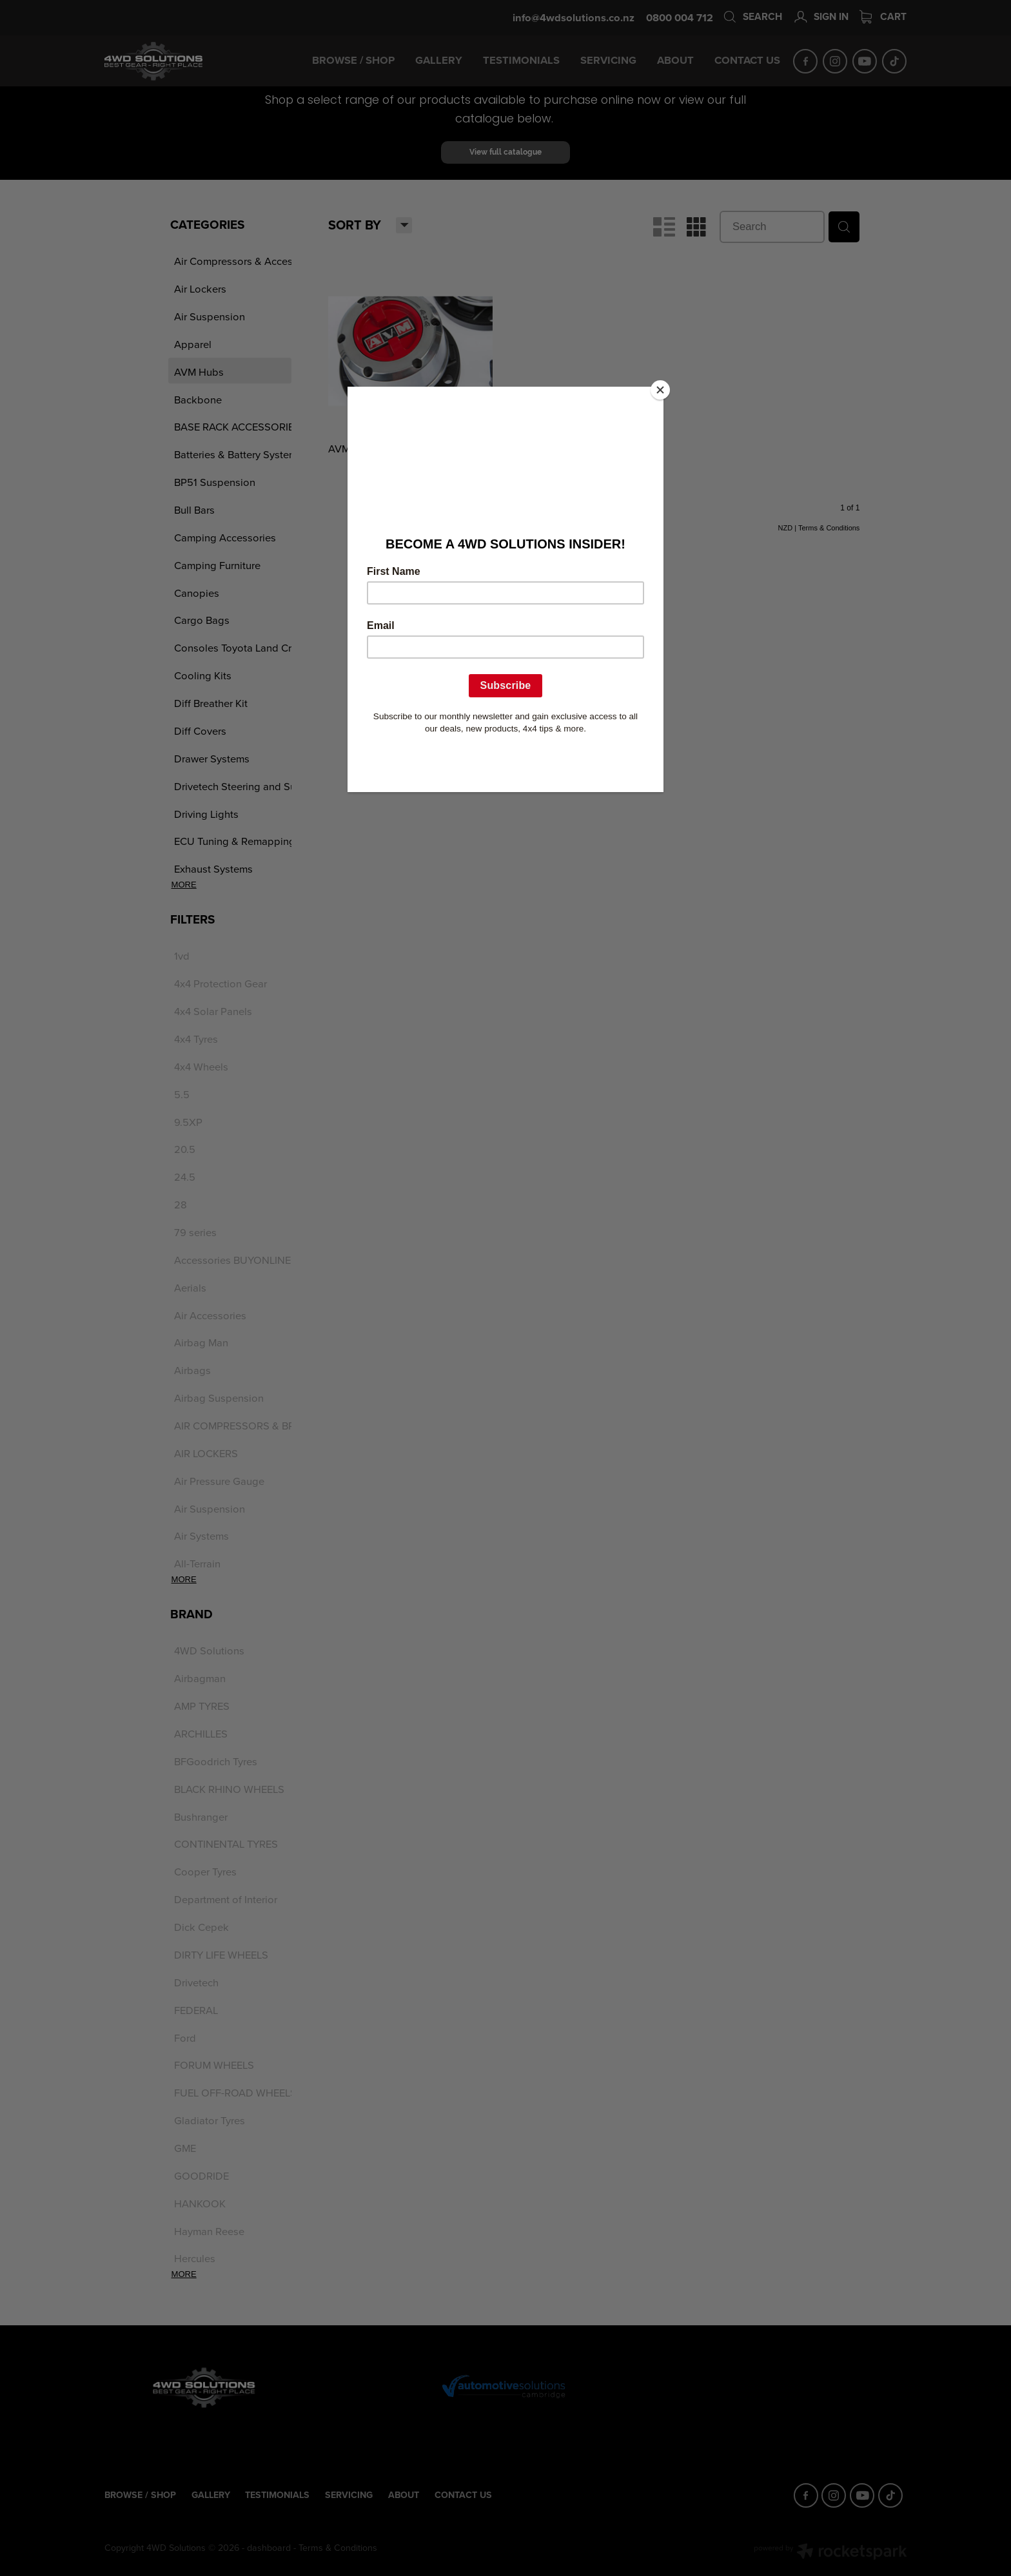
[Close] (660, 390)
